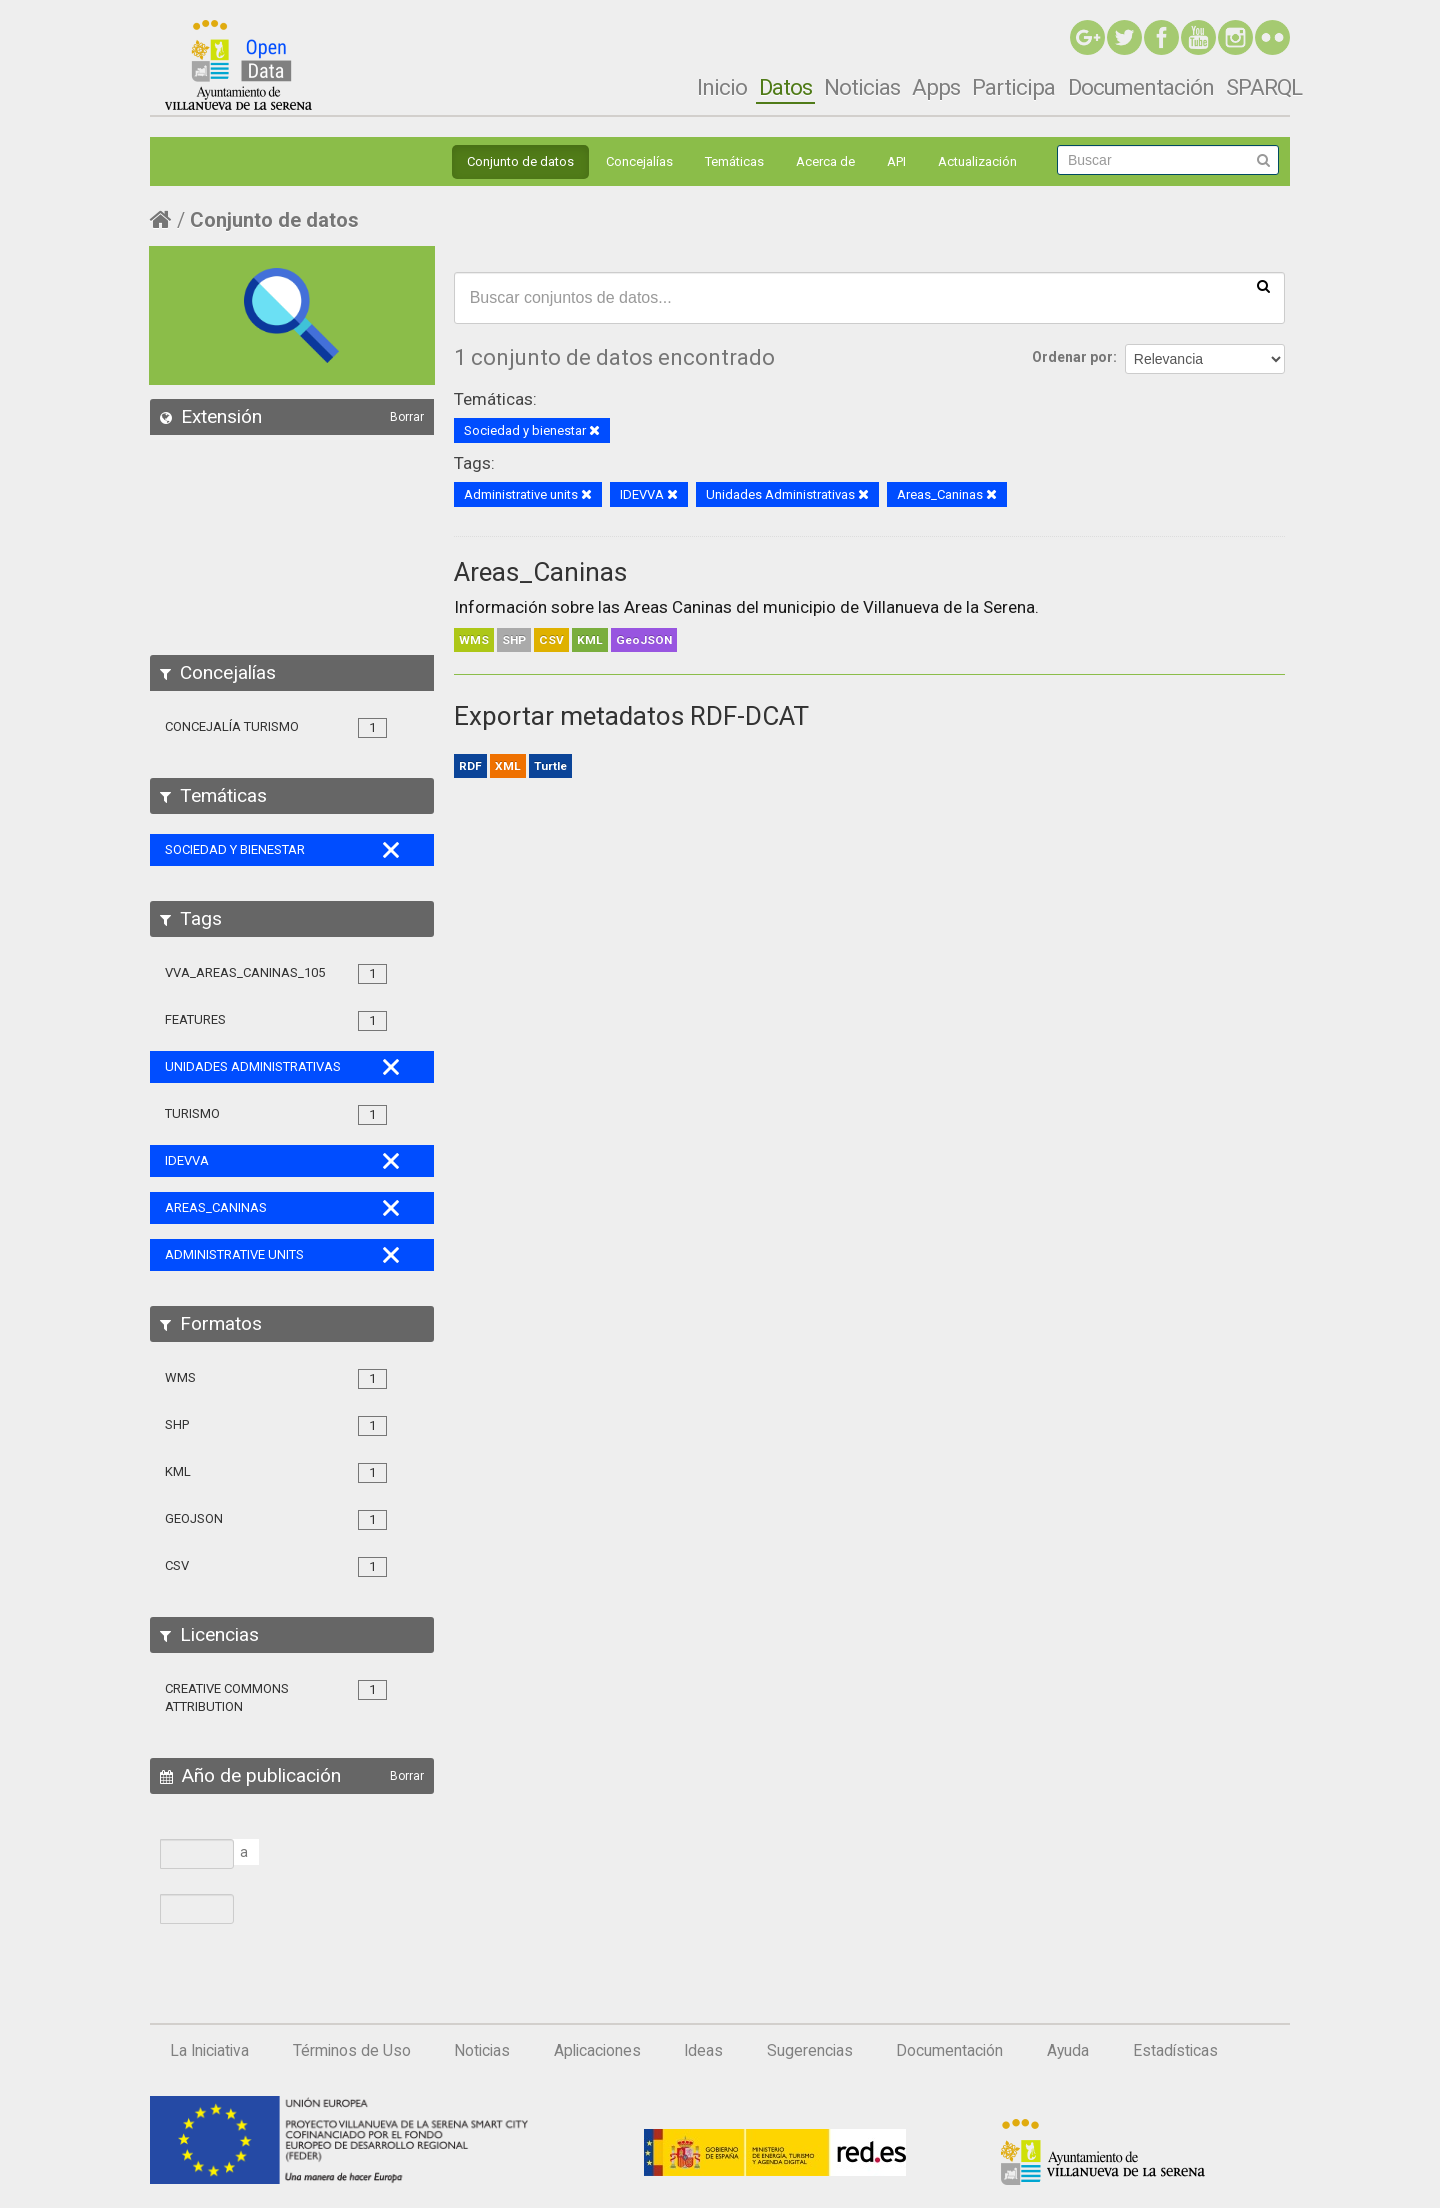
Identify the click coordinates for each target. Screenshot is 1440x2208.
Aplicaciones (597, 2051)
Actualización (977, 161)
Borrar (407, 417)
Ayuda (1068, 2051)
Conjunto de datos (520, 161)
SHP (514, 640)
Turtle (550, 766)
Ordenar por (1072, 357)
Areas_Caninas (540, 572)
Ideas (703, 2051)
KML (590, 640)
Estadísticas (1175, 2051)
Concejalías (639, 161)
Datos (785, 87)
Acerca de (825, 161)
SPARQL (1264, 87)
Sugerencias (810, 2051)
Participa (1013, 87)
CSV (551, 640)
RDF (470, 766)
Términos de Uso (352, 2051)
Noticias (862, 87)
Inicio (722, 87)
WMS (474, 640)
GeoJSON (644, 640)
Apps (936, 87)
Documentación (1141, 87)
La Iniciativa (209, 2051)
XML (508, 766)
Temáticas (734, 161)
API (896, 161)
